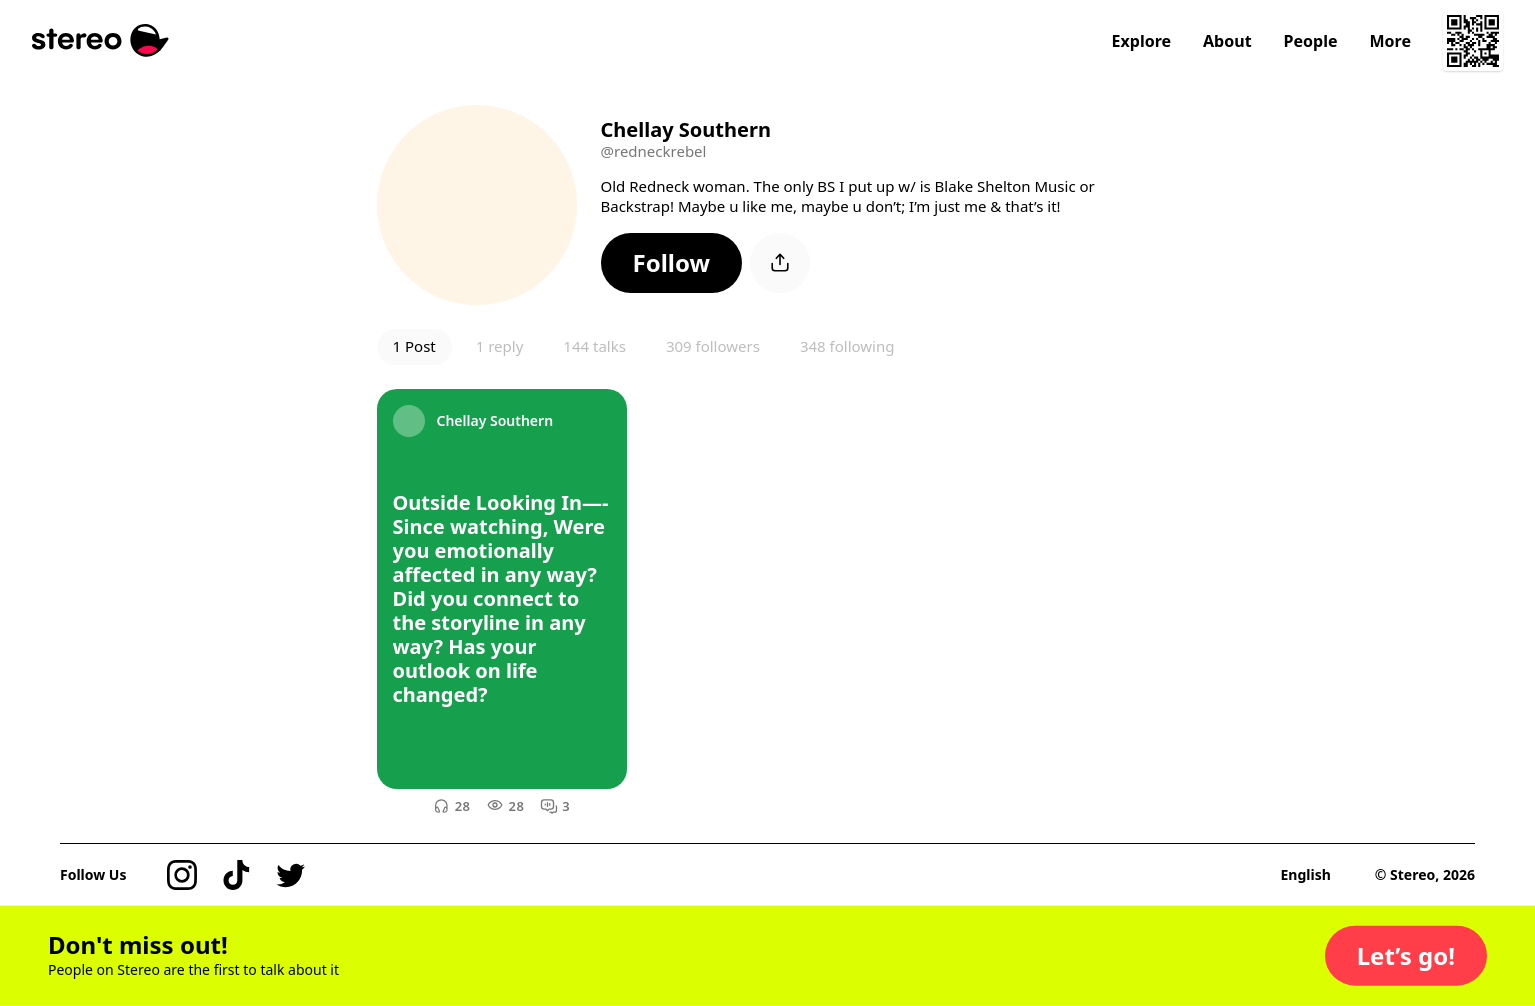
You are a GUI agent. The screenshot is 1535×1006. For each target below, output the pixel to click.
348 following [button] (847, 346)
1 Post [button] (414, 346)
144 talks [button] (594, 346)
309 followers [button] (713, 346)
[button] (672, 263)
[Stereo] (100, 40)
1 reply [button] (500, 346)
